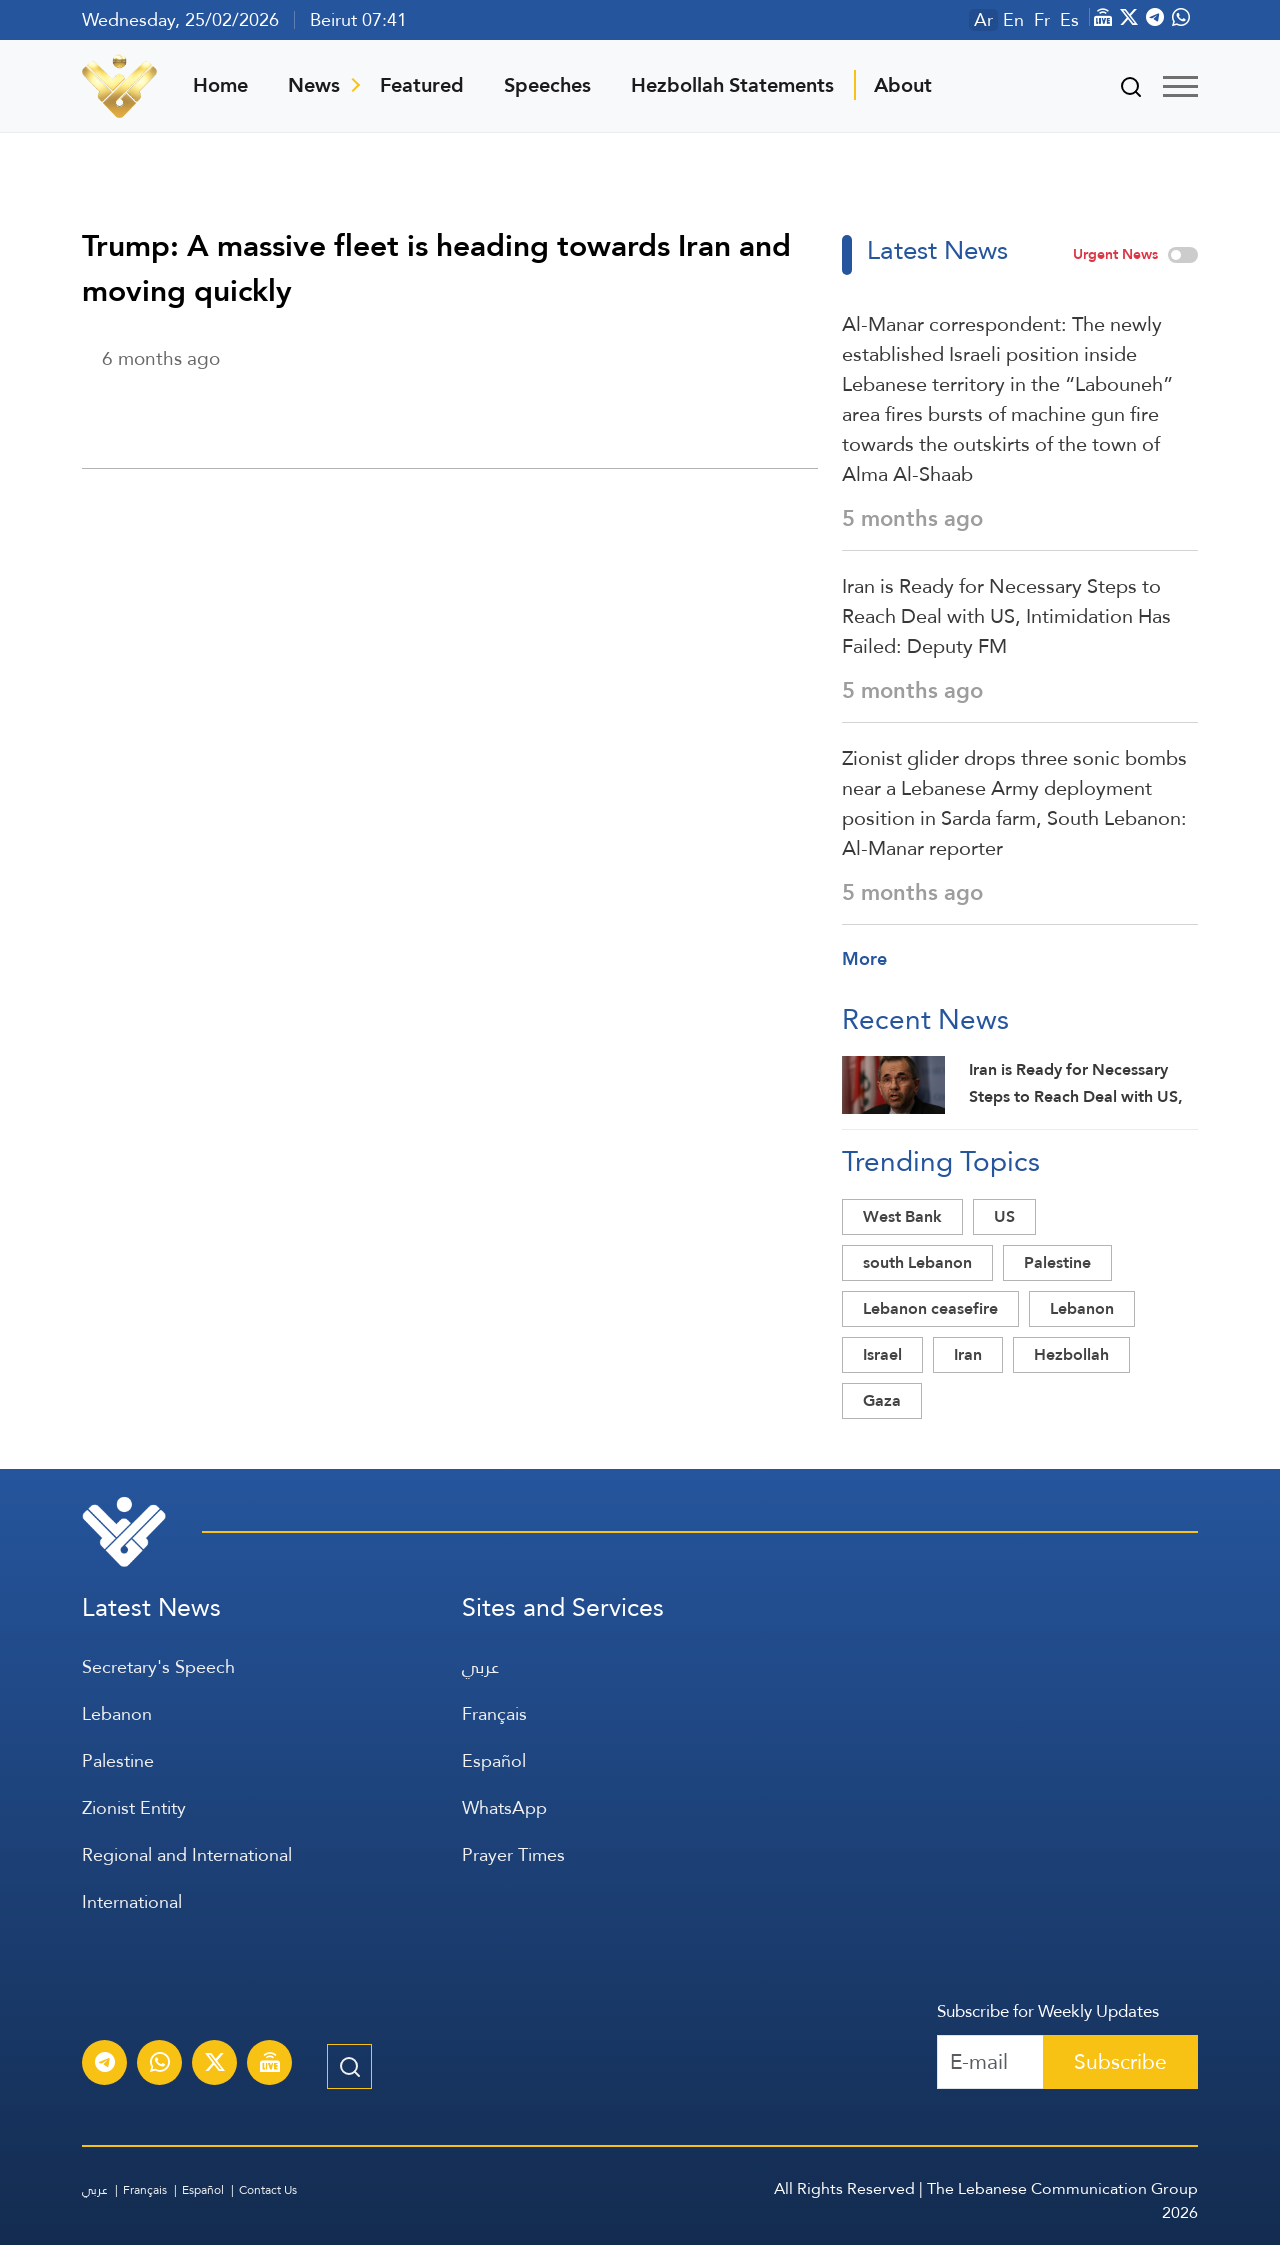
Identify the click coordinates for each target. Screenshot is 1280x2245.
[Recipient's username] (990, 2062)
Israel (882, 1354)
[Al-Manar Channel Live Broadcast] (270, 2065)
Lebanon (1082, 1308)
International (132, 1901)
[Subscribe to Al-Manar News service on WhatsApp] (160, 2065)
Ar (983, 20)
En (1013, 20)
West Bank (902, 1216)
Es (1069, 20)
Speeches (547, 85)
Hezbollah (1071, 1354)
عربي (480, 1666)
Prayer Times (513, 1854)
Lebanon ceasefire (930, 1308)
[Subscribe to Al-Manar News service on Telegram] (105, 2065)
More (864, 958)
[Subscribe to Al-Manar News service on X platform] (215, 2065)
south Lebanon (917, 1262)
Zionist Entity (134, 1807)
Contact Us (268, 2190)
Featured (422, 85)
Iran (968, 1354)
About (903, 85)
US (1004, 1216)
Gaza (882, 1400)
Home (220, 85)
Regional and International (187, 1854)
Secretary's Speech (158, 1666)
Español (494, 1760)
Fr (1042, 20)
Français (494, 1713)
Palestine (1057, 1262)
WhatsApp (504, 1807)
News (314, 85)
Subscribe (1120, 2061)
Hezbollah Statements (732, 85)
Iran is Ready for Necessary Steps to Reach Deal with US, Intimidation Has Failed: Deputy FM (1006, 616)
